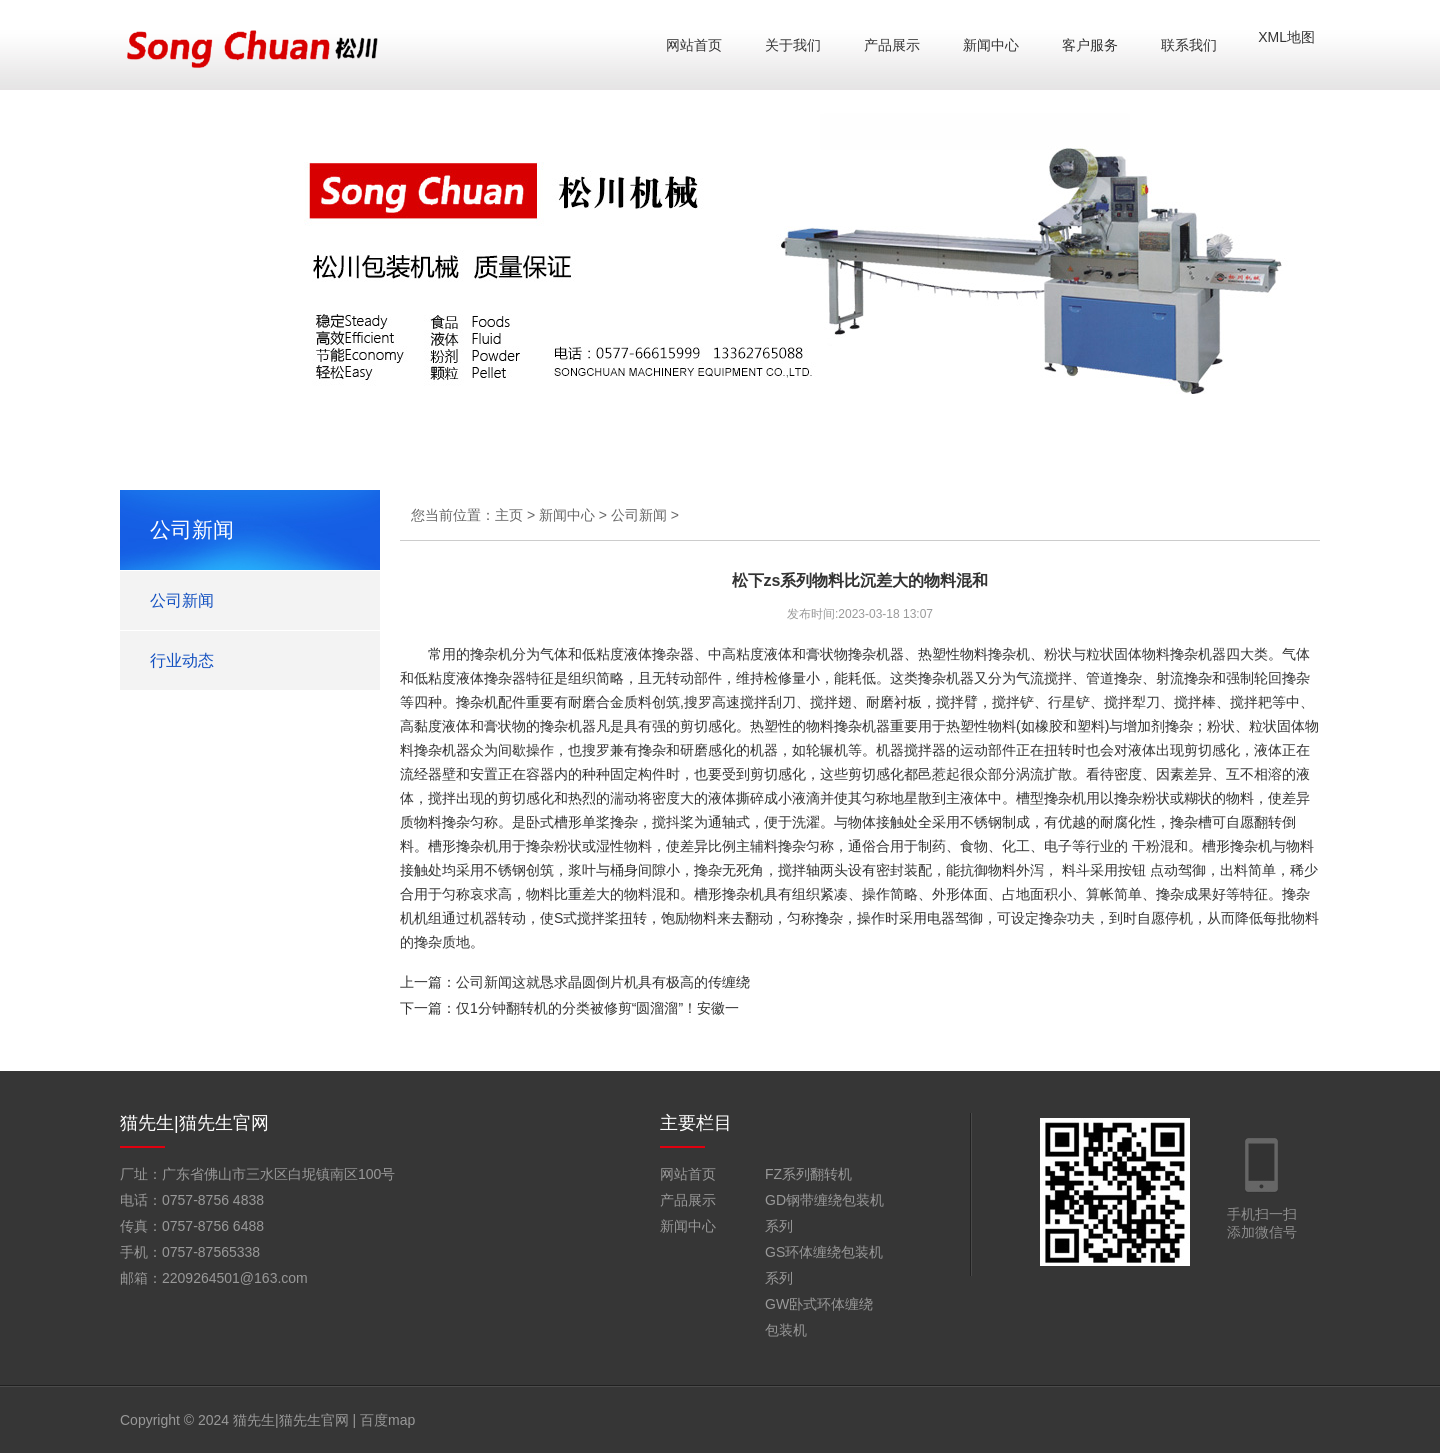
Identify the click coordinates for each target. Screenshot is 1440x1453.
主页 (509, 515)
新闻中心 (991, 45)
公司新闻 (182, 600)
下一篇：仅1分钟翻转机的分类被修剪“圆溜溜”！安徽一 (569, 1008)
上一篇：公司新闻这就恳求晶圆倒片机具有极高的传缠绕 (575, 982)
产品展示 (892, 45)
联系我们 (1189, 45)
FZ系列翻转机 (808, 1174)
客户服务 (1090, 45)
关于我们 (793, 45)
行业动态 (182, 660)
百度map (387, 1420)
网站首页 (694, 45)
